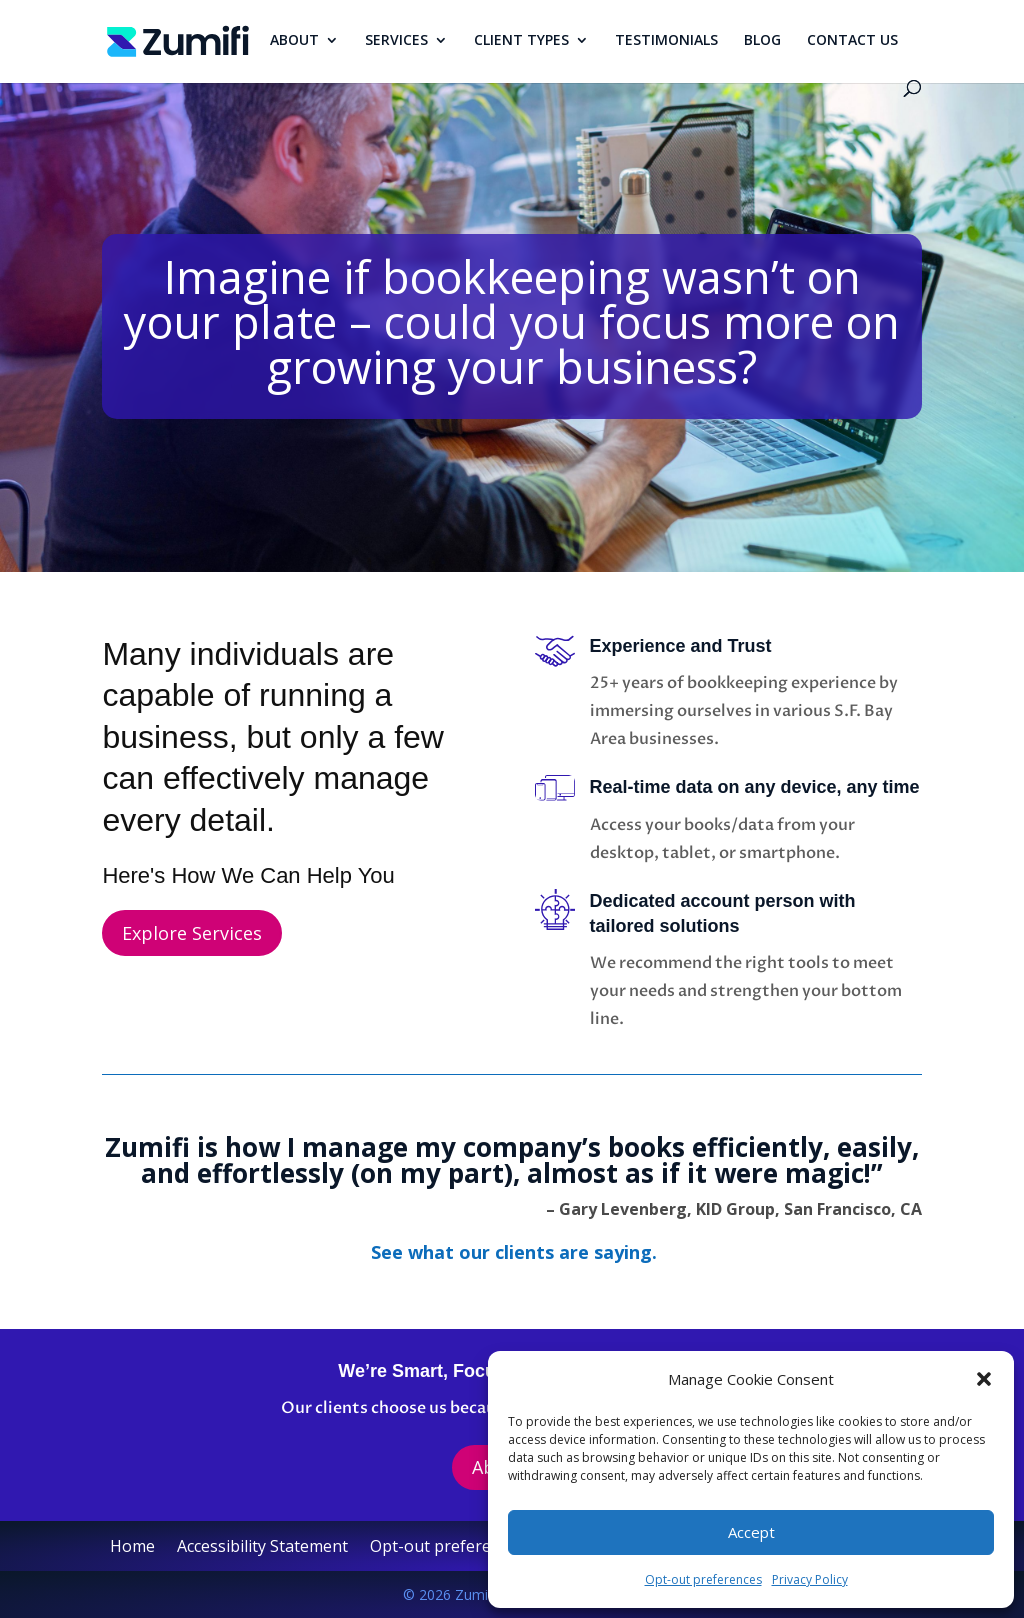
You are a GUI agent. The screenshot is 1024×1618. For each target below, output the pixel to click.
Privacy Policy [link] (810, 1579)
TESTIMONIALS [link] (666, 41)
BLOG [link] (762, 41)
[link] (178, 40)
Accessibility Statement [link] (262, 1548)
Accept (751, 1532)
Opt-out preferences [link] (703, 1579)
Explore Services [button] (192, 933)
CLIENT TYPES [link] (521, 41)
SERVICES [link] (396, 41)
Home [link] (132, 1548)
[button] (984, 1379)
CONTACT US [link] (852, 41)
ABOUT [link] (294, 41)
